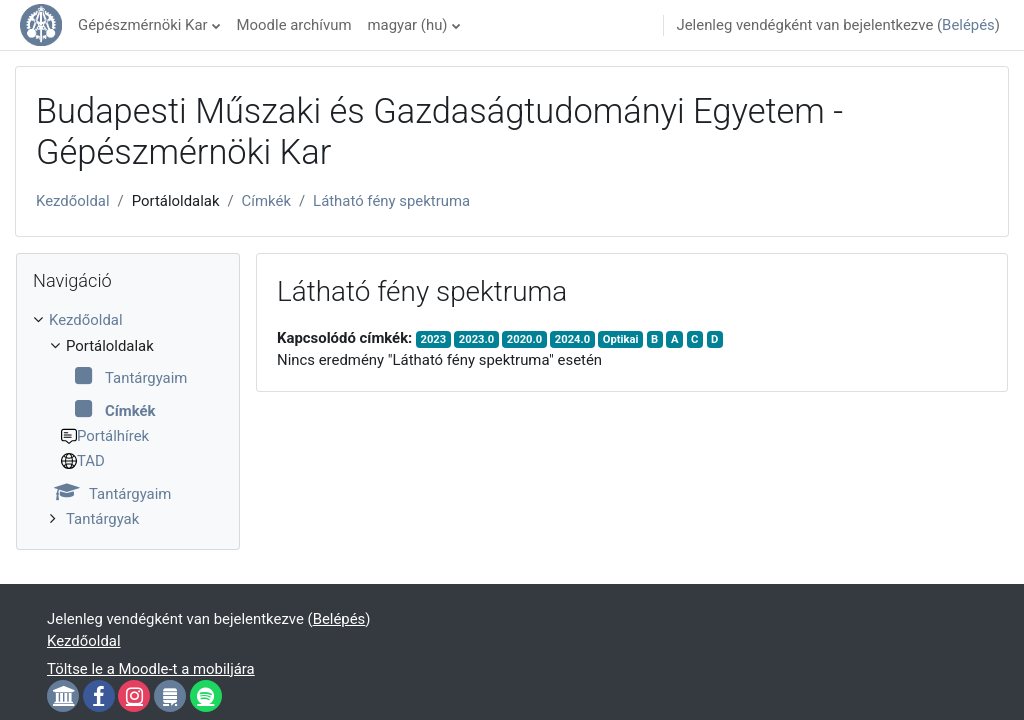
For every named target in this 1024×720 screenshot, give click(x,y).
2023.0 (476, 339)
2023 (434, 339)
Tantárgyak (102, 519)
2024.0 (572, 339)
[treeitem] (128, 419)
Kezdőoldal (73, 201)
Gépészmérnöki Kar (143, 25)
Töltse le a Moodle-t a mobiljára (151, 669)
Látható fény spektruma (391, 201)
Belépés (968, 25)
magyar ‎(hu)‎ (407, 25)
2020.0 (524, 339)
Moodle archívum (294, 25)
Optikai (621, 339)
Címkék (266, 201)
